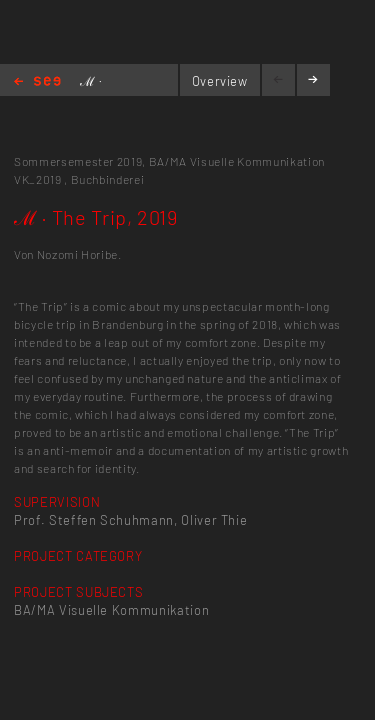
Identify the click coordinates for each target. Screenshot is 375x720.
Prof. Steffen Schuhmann (94, 520)
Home (37, 82)
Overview (220, 81)
